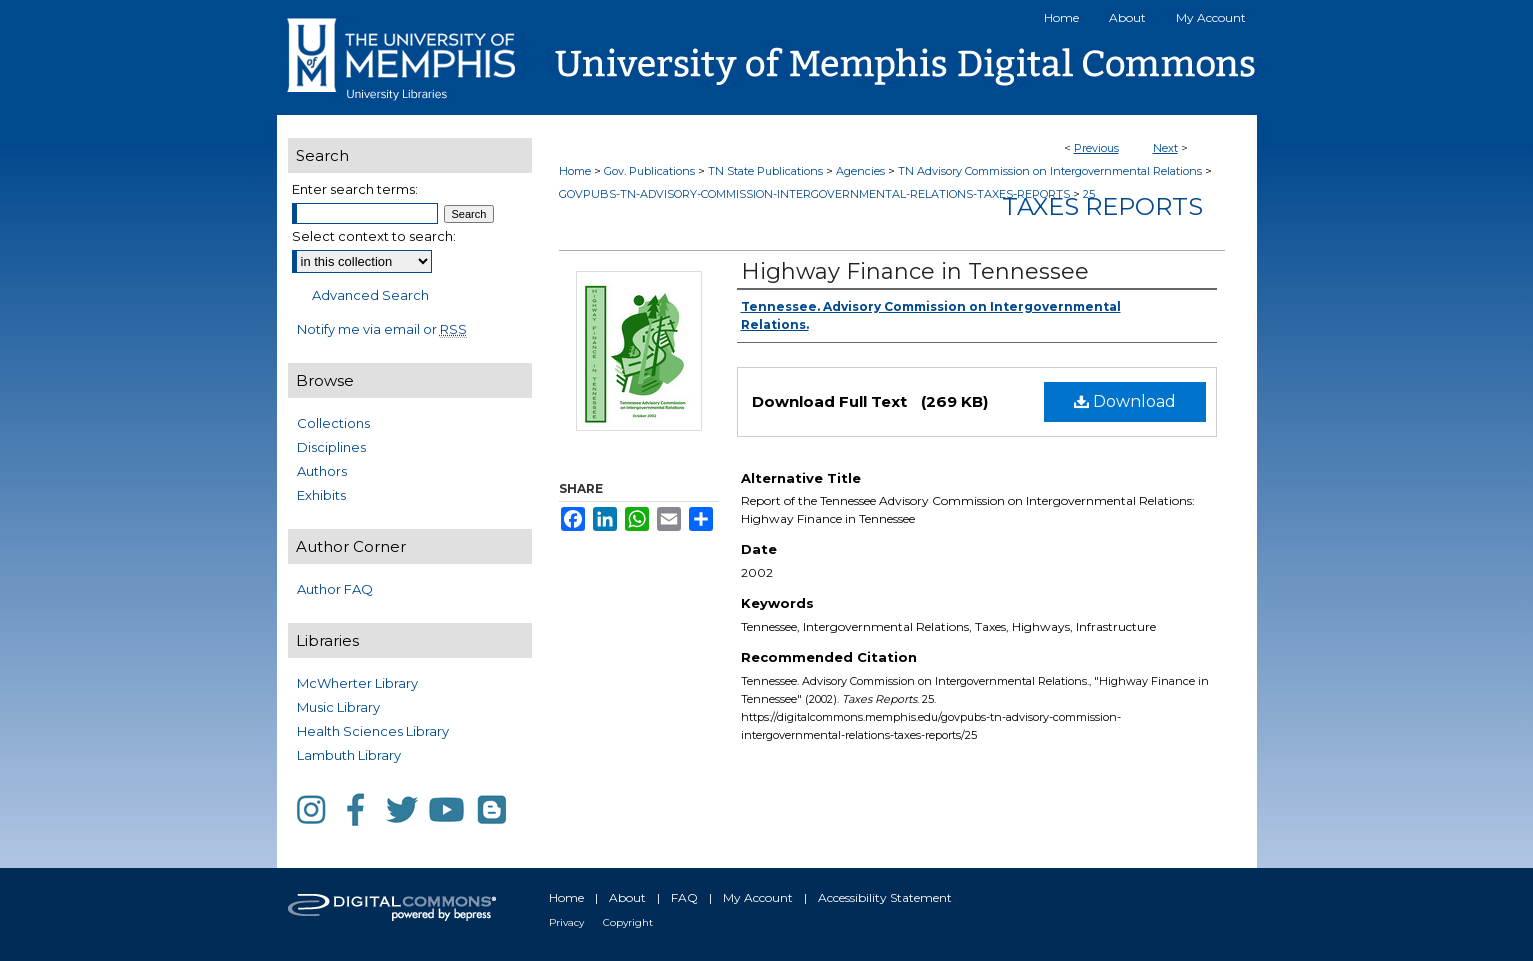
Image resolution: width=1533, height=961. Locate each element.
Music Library (338, 707)
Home (575, 171)
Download (1125, 401)
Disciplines (331, 447)
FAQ (684, 897)
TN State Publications (765, 171)
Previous (1096, 148)
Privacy (566, 922)
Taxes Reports (1102, 206)
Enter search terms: (355, 189)
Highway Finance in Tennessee (915, 271)
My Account (758, 897)
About (627, 897)
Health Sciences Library (373, 731)
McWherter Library (357, 683)
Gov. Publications (649, 171)
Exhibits (321, 495)
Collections (333, 423)
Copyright (628, 922)
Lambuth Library (349, 755)
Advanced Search (370, 295)
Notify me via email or (382, 329)
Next (1165, 148)
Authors (322, 471)
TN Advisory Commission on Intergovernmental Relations (1050, 171)
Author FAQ (335, 589)
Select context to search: (374, 236)
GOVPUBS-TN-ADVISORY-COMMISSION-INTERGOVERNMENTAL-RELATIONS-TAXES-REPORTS (814, 194)
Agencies (860, 171)
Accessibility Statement (885, 897)
